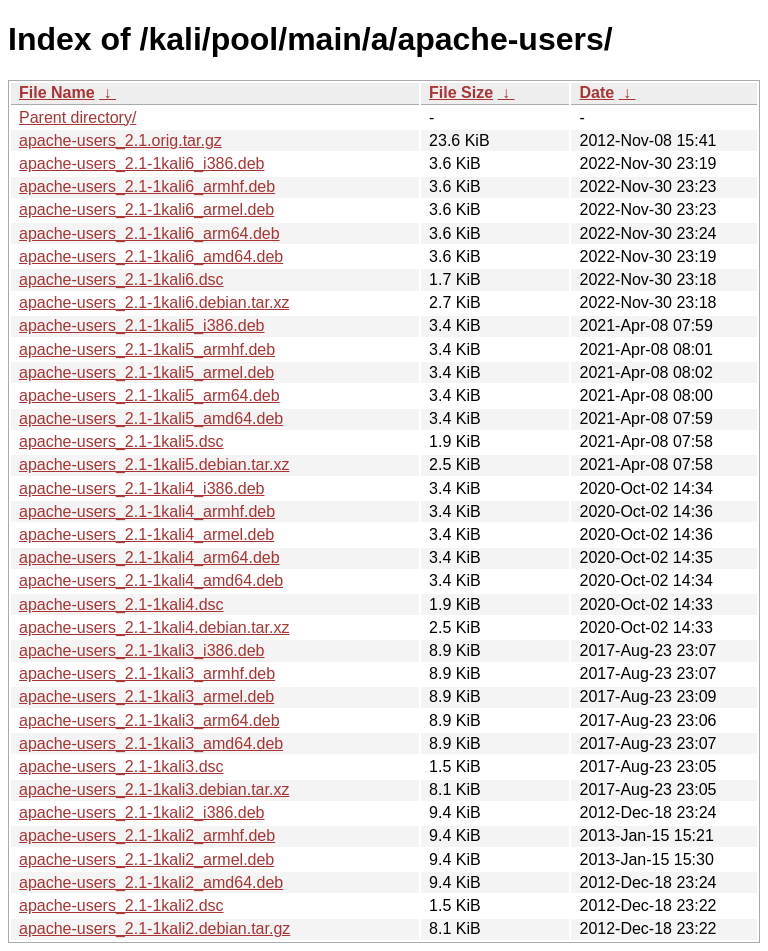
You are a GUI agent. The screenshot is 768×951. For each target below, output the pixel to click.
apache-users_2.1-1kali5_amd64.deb (151, 418)
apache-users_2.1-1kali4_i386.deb (142, 488)
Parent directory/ (77, 117)
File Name (57, 92)
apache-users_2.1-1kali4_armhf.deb (147, 511)
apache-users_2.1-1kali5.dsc (121, 441)
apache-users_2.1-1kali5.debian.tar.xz (154, 464)
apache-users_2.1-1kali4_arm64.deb (149, 557)
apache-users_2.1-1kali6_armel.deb (146, 209)
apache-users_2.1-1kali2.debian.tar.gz (154, 928)
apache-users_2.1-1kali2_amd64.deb (151, 882)
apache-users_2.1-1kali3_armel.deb (146, 696)
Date (596, 92)
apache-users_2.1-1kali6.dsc (121, 279)
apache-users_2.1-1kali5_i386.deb (142, 325)
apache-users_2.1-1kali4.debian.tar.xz (154, 627)
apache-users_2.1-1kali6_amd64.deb (151, 256)
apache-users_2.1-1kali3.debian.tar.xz (154, 789)
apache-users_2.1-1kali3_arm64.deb (149, 720)
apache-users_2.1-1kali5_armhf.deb (147, 349)
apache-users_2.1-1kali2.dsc (121, 905)
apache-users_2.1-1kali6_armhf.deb (147, 186)
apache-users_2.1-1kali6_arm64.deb (149, 233)
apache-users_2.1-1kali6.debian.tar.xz (154, 302)
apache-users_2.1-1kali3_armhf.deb (147, 673)
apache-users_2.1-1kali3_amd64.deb (151, 743)
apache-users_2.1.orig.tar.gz (120, 140)
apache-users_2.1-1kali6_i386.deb (142, 163)
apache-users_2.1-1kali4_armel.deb (146, 534)
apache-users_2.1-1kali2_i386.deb (142, 812)
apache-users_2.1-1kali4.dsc (121, 604)
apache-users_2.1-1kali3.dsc (121, 766)
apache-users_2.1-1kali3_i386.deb (142, 650)
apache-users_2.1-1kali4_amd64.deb (151, 580)
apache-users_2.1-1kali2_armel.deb (146, 859)
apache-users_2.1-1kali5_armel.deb (146, 372)
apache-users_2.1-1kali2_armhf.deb (147, 835)
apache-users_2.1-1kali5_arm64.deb (149, 395)
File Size (461, 92)
